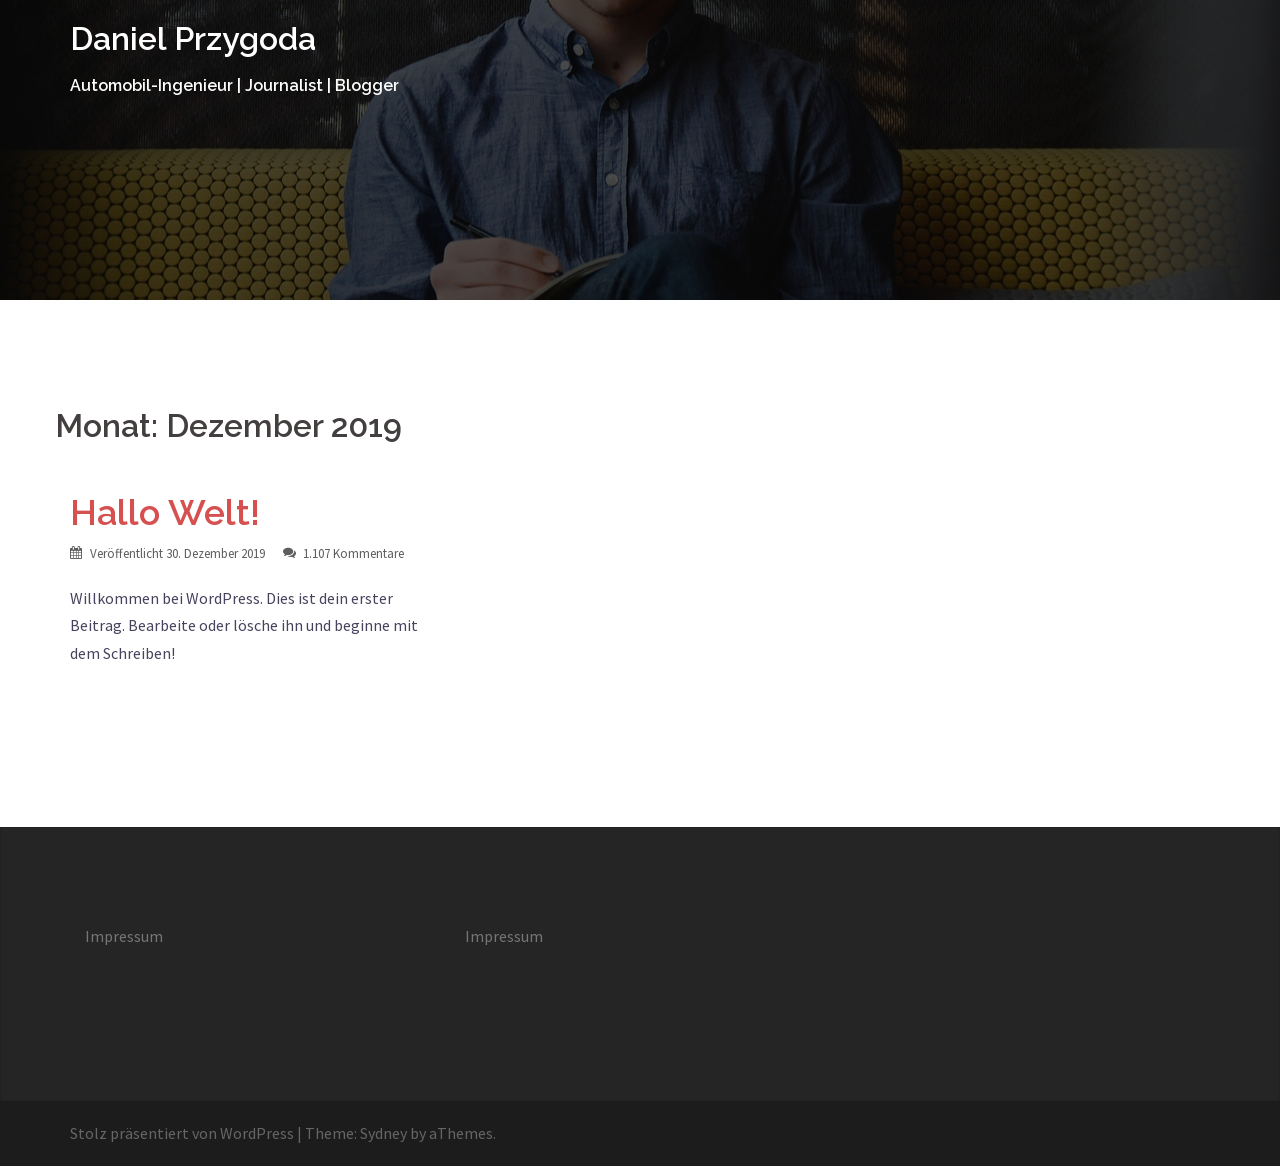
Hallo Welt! (165, 512)
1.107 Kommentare (353, 553)
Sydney (383, 1133)
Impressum (124, 936)
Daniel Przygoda (193, 38)
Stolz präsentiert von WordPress (182, 1133)
